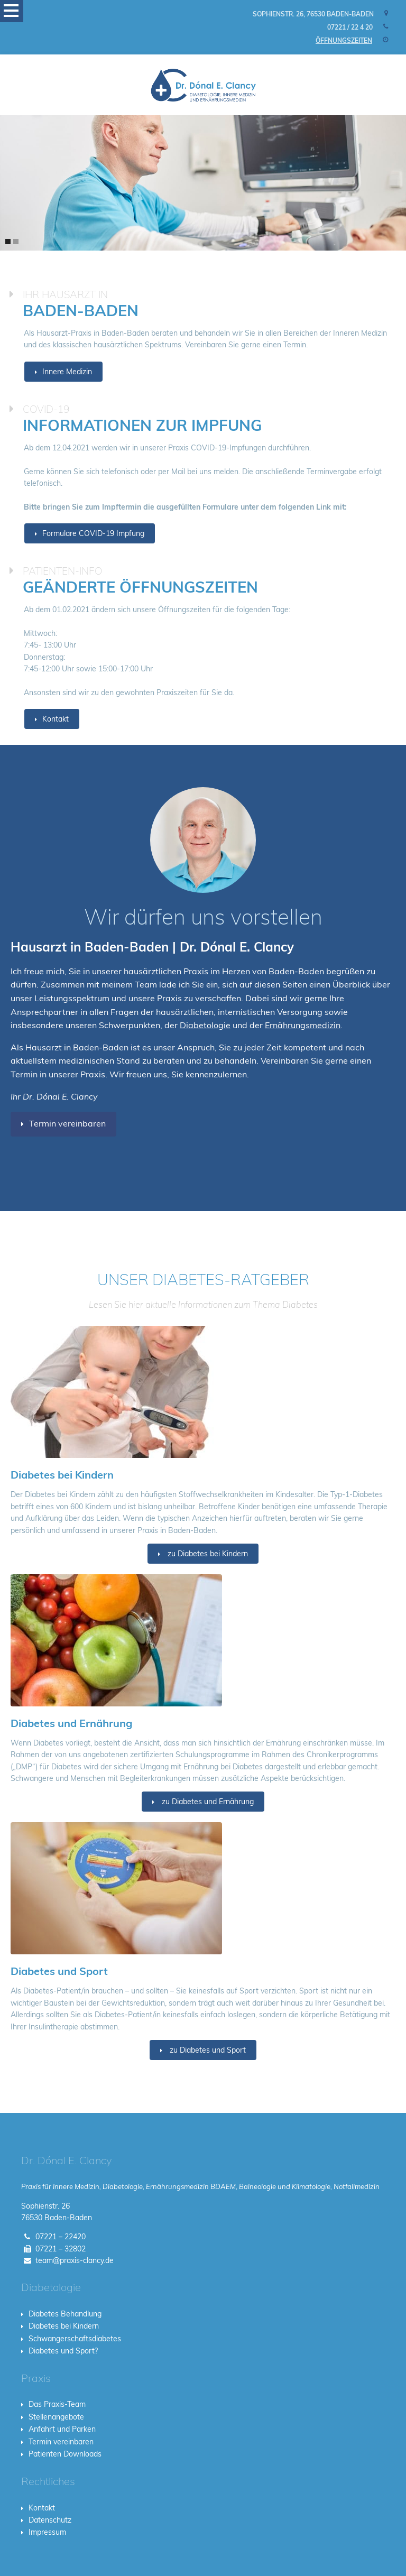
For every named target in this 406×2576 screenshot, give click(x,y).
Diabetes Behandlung (65, 2314)
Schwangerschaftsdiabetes (75, 2338)
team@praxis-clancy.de (74, 2260)
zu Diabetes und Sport (207, 2050)
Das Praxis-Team (57, 2404)
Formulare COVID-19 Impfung (93, 533)
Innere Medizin (67, 371)
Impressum (47, 2532)
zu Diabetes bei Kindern (206, 1553)
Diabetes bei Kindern (64, 2326)
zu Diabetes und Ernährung (207, 1801)
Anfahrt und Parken (62, 2429)
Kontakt (55, 719)
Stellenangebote (56, 2417)
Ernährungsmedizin (302, 1025)
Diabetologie (205, 1025)
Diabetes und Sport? (63, 2351)
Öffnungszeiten (344, 40)
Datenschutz (50, 2520)
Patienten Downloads (65, 2454)
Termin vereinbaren (67, 1123)
